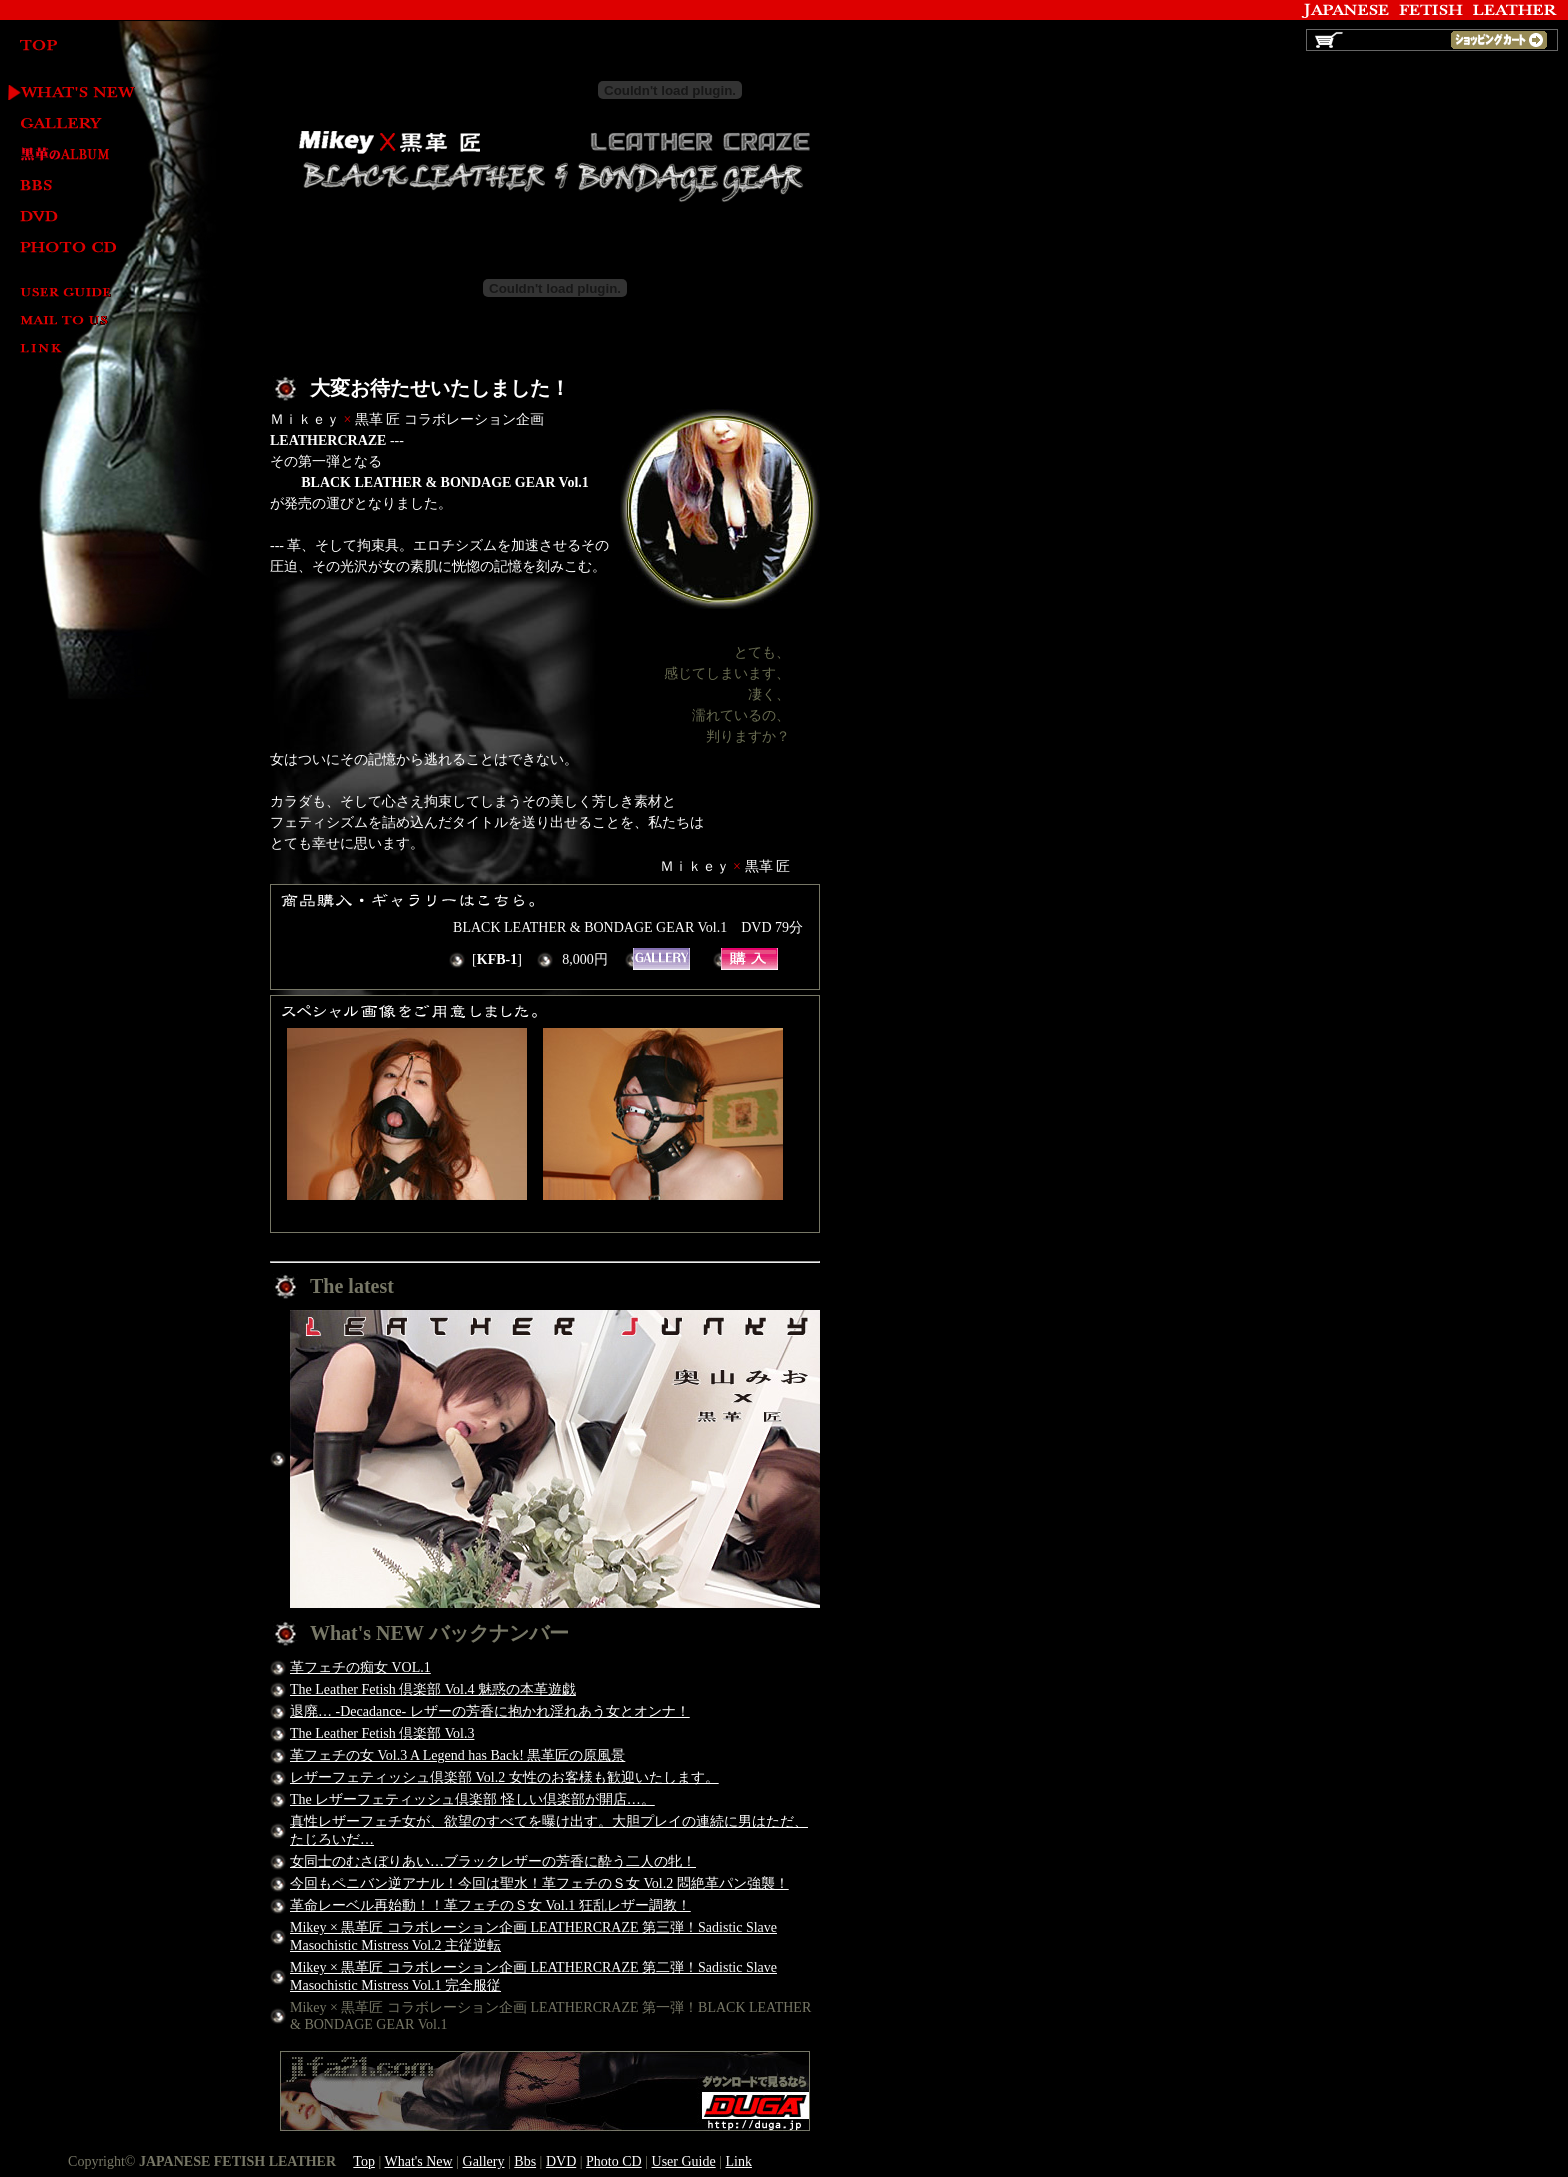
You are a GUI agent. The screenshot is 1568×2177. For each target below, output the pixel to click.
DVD (67, 217)
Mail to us (67, 322)
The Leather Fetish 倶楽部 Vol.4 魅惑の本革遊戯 (433, 1689)
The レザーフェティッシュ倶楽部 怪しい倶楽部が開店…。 (472, 1799)
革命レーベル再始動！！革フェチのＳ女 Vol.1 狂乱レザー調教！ (490, 1905)
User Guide (67, 294)
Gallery (67, 124)
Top (364, 2161)
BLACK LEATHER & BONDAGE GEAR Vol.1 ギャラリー (661, 959)
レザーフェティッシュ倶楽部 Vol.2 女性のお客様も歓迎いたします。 (504, 1777)
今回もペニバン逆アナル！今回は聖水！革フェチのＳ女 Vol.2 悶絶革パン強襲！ (539, 1883)
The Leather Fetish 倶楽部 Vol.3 (382, 1733)
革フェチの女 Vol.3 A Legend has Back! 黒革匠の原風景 (457, 1755)
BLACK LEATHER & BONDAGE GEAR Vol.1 (749, 959)
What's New (67, 93)
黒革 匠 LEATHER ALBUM (67, 155)
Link (67, 350)
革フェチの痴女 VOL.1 (360, 1667)
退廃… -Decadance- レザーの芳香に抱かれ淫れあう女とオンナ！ (490, 1711)
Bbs (525, 2161)
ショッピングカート (1499, 40)
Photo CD (67, 248)
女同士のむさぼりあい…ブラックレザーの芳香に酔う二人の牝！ (493, 1861)
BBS (67, 186)
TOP (67, 46)
